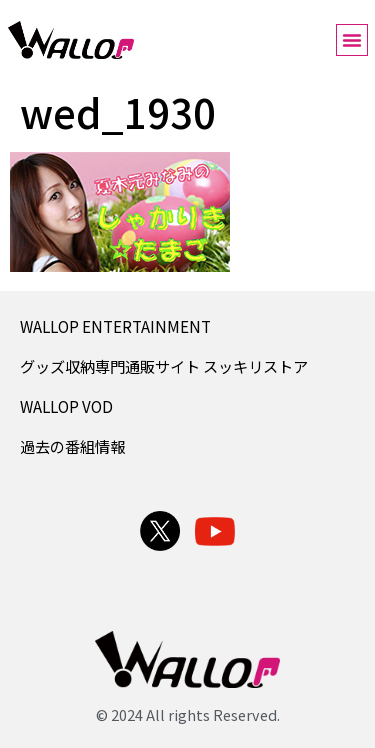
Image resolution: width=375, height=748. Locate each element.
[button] (352, 40)
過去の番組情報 (72, 446)
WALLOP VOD (66, 406)
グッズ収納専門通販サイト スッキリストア (164, 366)
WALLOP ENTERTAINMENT (115, 326)
